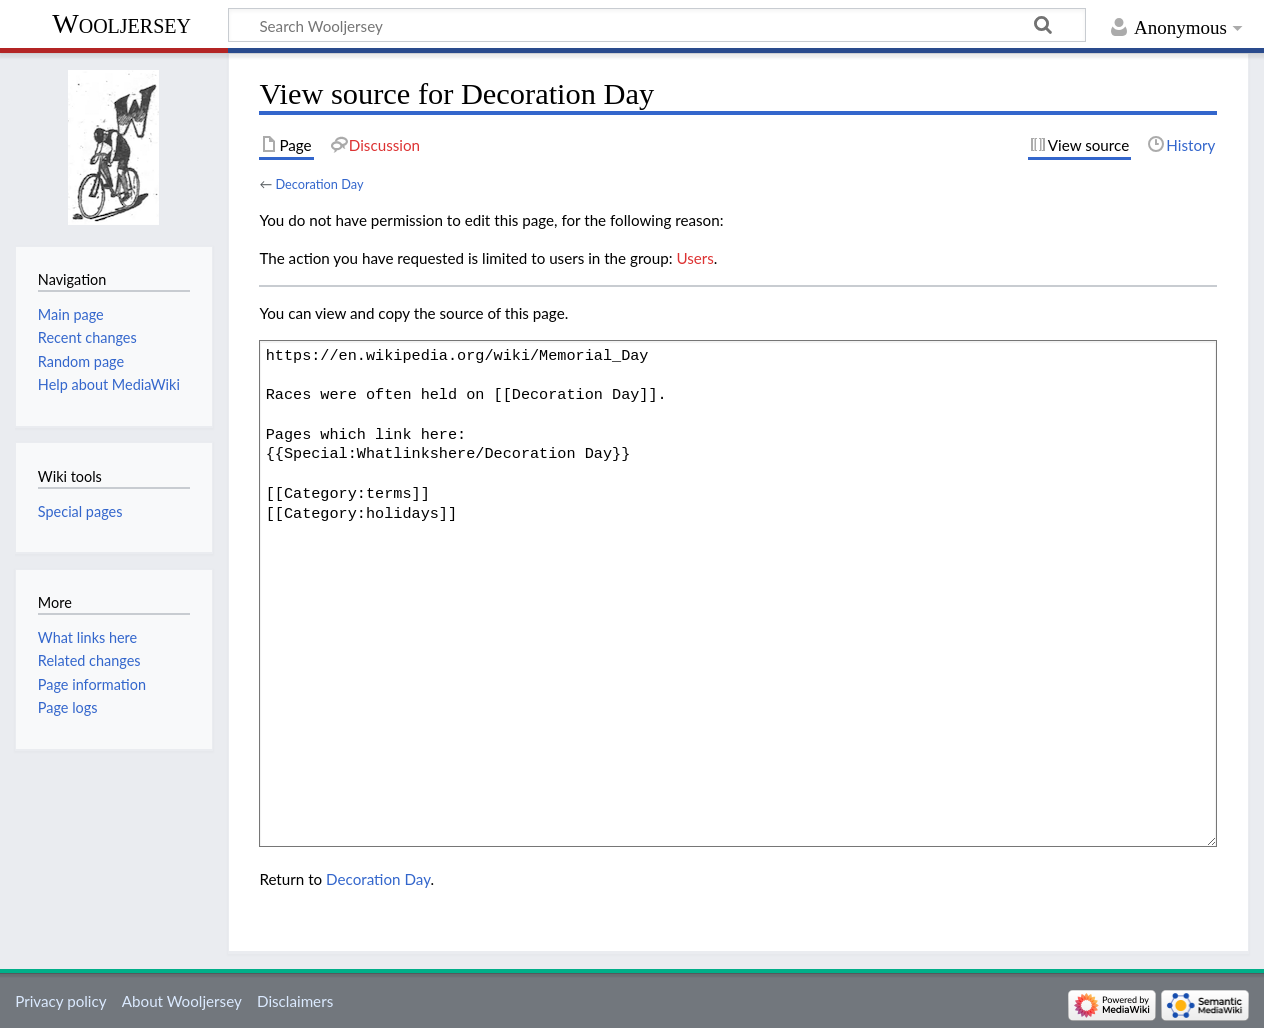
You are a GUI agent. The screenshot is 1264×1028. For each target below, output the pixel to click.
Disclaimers (295, 1001)
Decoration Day (319, 184)
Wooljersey (121, 23)
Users (694, 258)
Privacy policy (60, 1001)
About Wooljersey (182, 1001)
